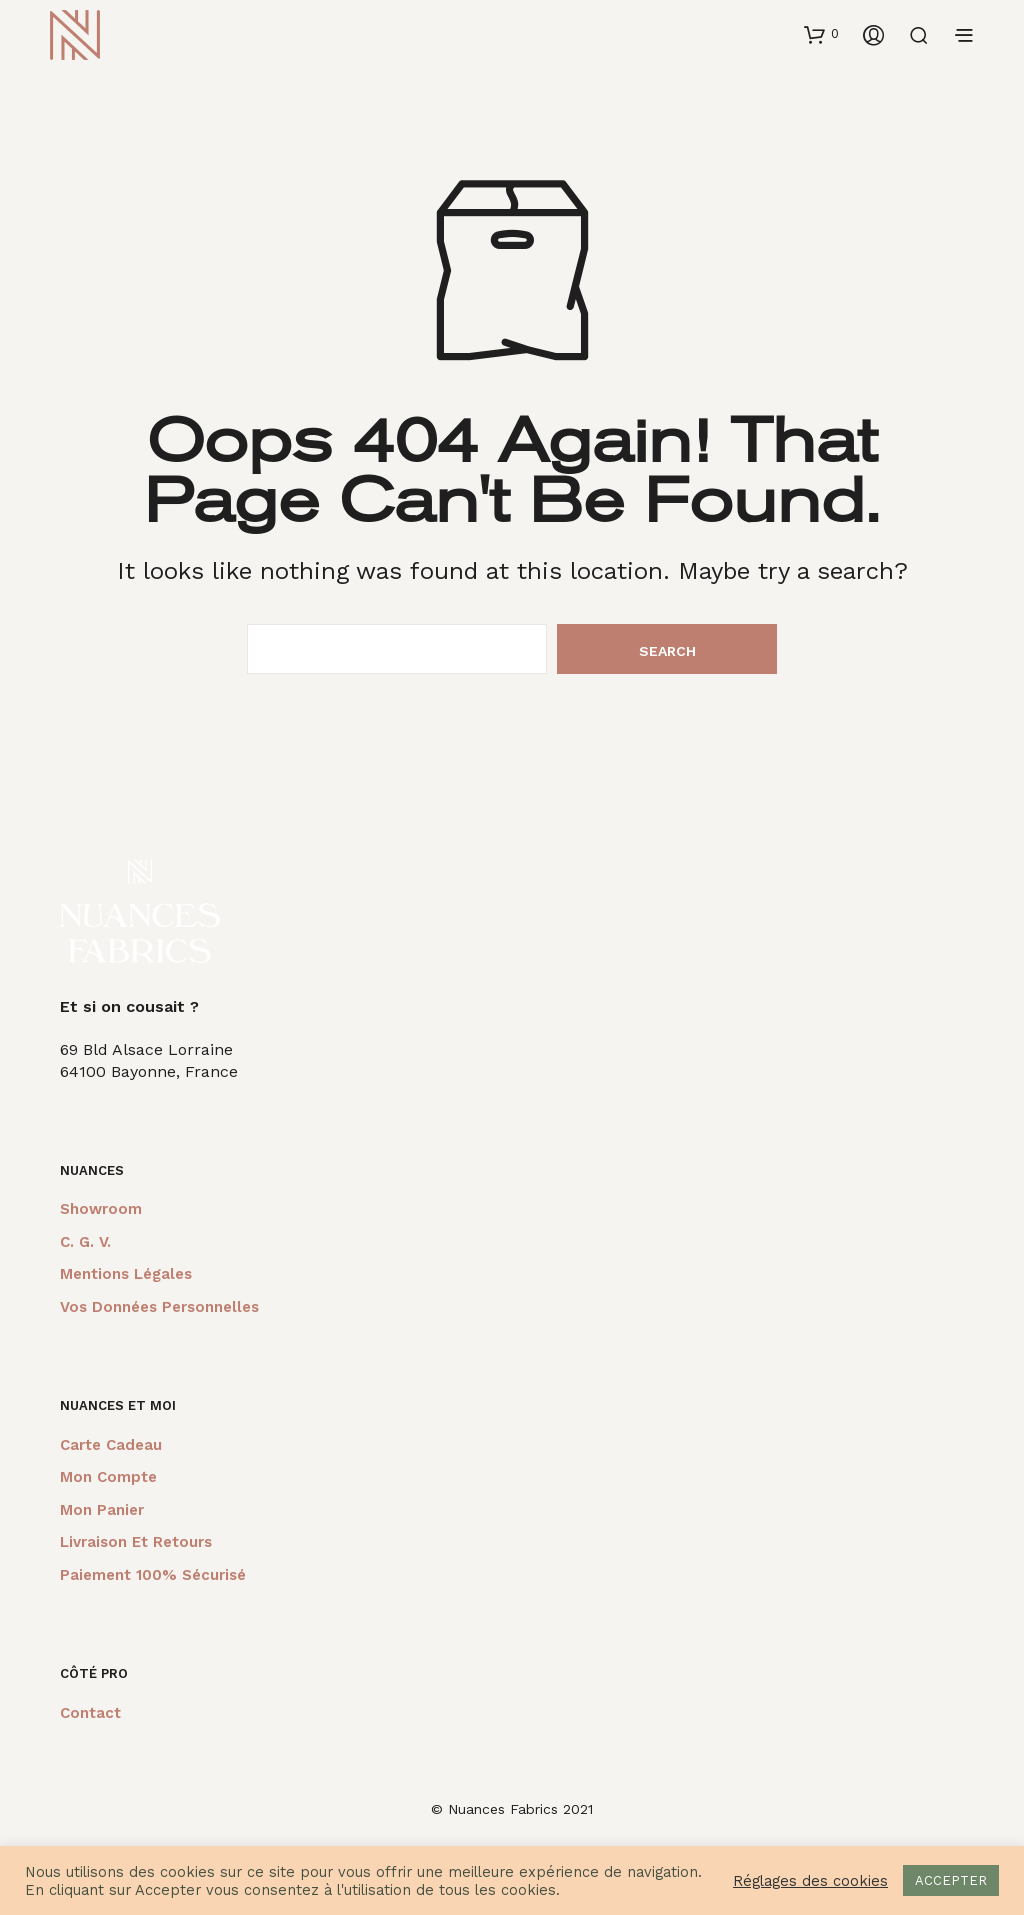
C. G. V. (85, 1242)
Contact (90, 1713)
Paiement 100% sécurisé (153, 1575)
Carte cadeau (111, 1445)
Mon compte (108, 1477)
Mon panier (102, 1510)
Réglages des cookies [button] (810, 1881)
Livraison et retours (136, 1542)
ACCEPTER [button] (951, 1880)
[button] (821, 34)
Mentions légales (126, 1274)
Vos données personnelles (159, 1307)
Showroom (101, 1209)
